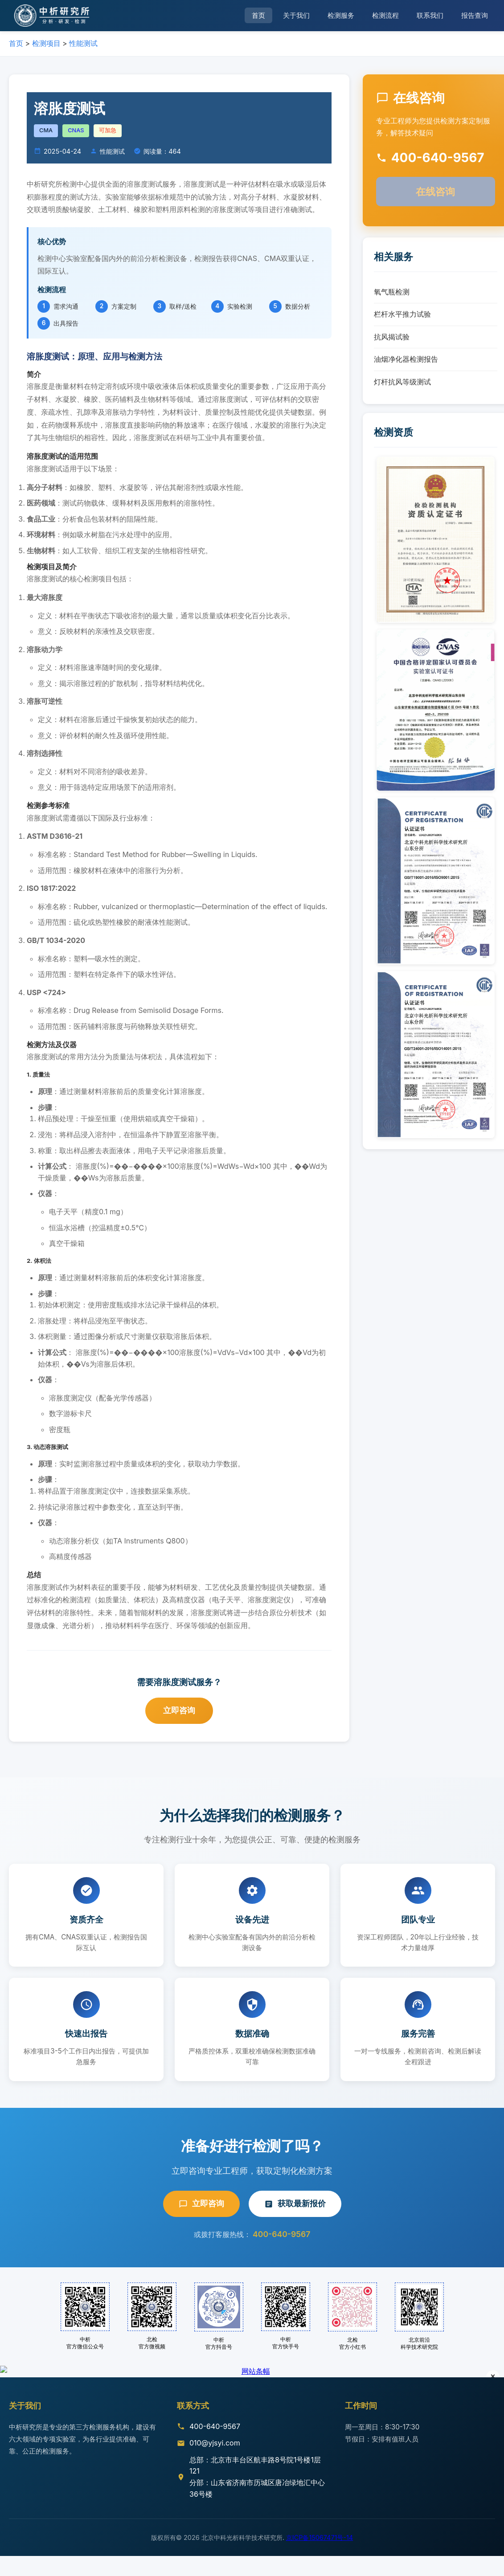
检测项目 (46, 43)
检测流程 (385, 15)
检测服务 (341, 15)
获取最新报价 (295, 2203)
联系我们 (430, 15)
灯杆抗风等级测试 (402, 381)
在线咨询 (435, 191)
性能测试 (83, 43)
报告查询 (474, 15)
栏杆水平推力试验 (402, 314)
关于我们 (296, 15)
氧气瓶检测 (392, 291)
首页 (258, 15)
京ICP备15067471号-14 (319, 2557)
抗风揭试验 (392, 336)
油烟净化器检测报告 (406, 359)
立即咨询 (179, 1710)
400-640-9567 (281, 2234)
